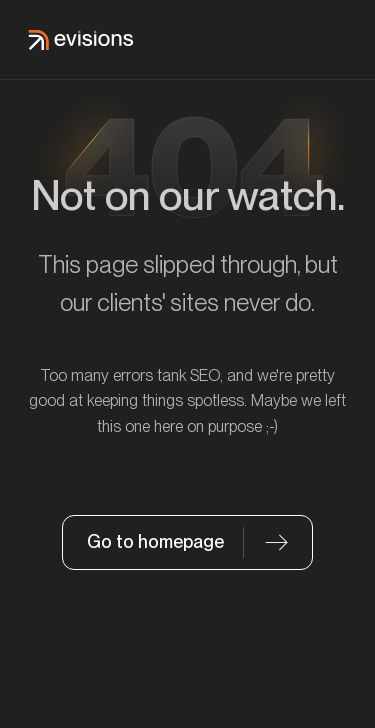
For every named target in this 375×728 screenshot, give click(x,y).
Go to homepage (155, 541)
